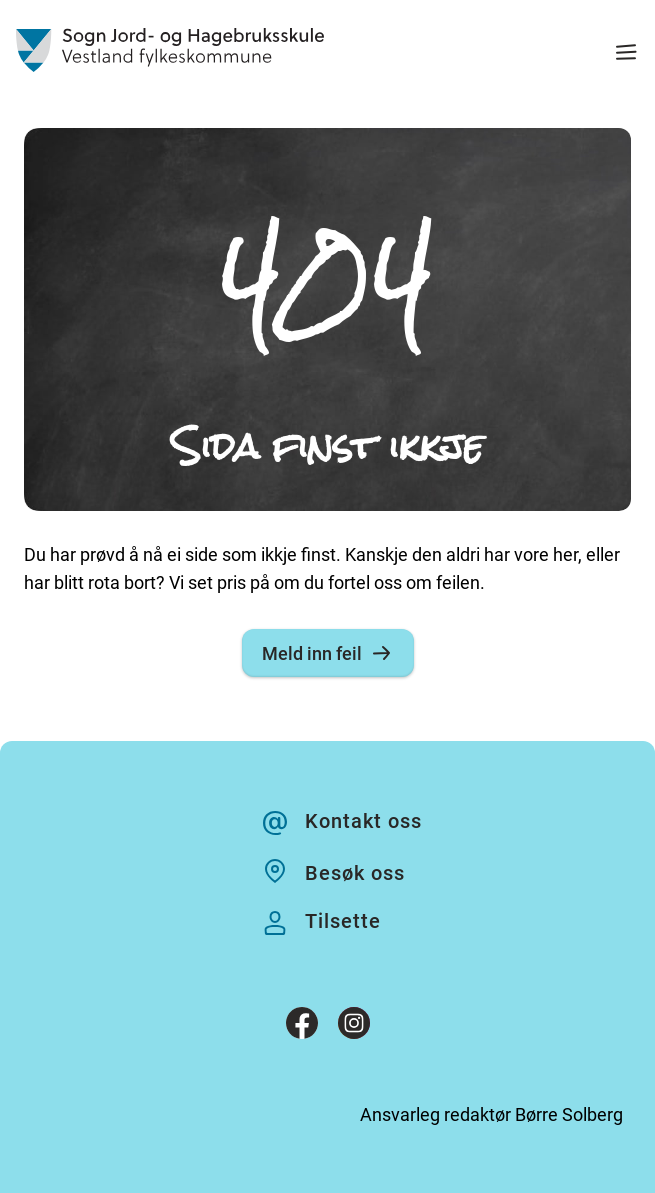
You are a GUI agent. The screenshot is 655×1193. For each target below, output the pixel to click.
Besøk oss (355, 873)
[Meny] (626, 54)
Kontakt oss (363, 821)
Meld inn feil (328, 653)
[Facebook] (302, 1027)
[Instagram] (354, 1027)
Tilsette (343, 921)
